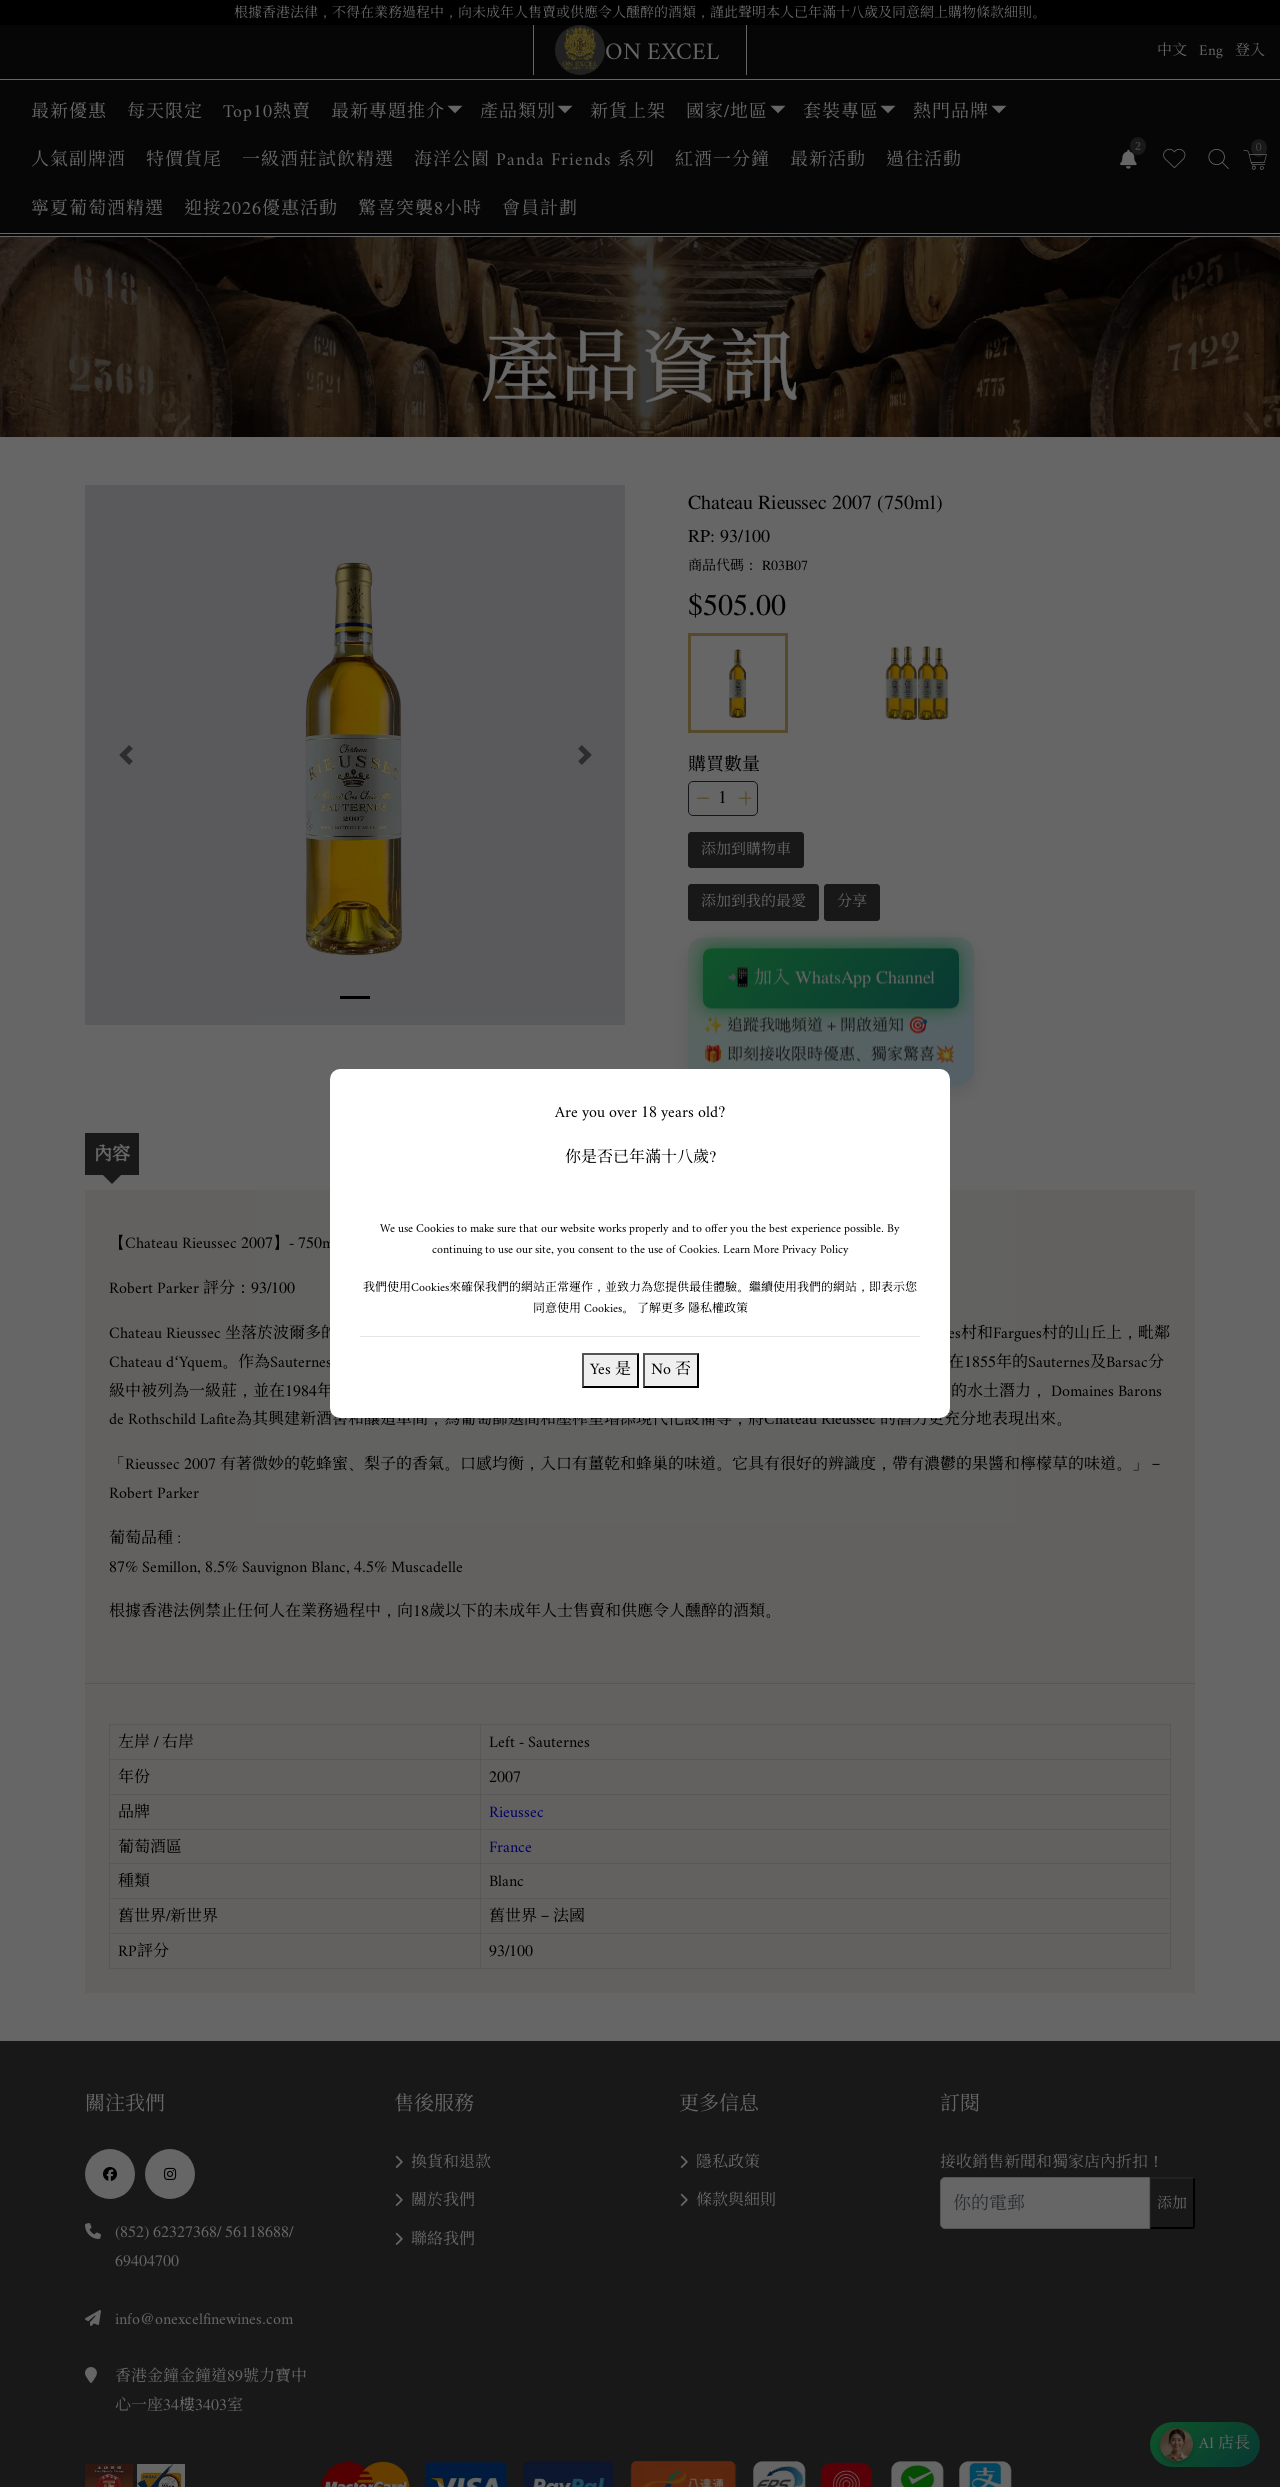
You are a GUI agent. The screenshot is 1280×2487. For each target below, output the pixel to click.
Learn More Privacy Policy (785, 1249)
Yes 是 (610, 1369)
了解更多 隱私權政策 (692, 1308)
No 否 (670, 1369)
